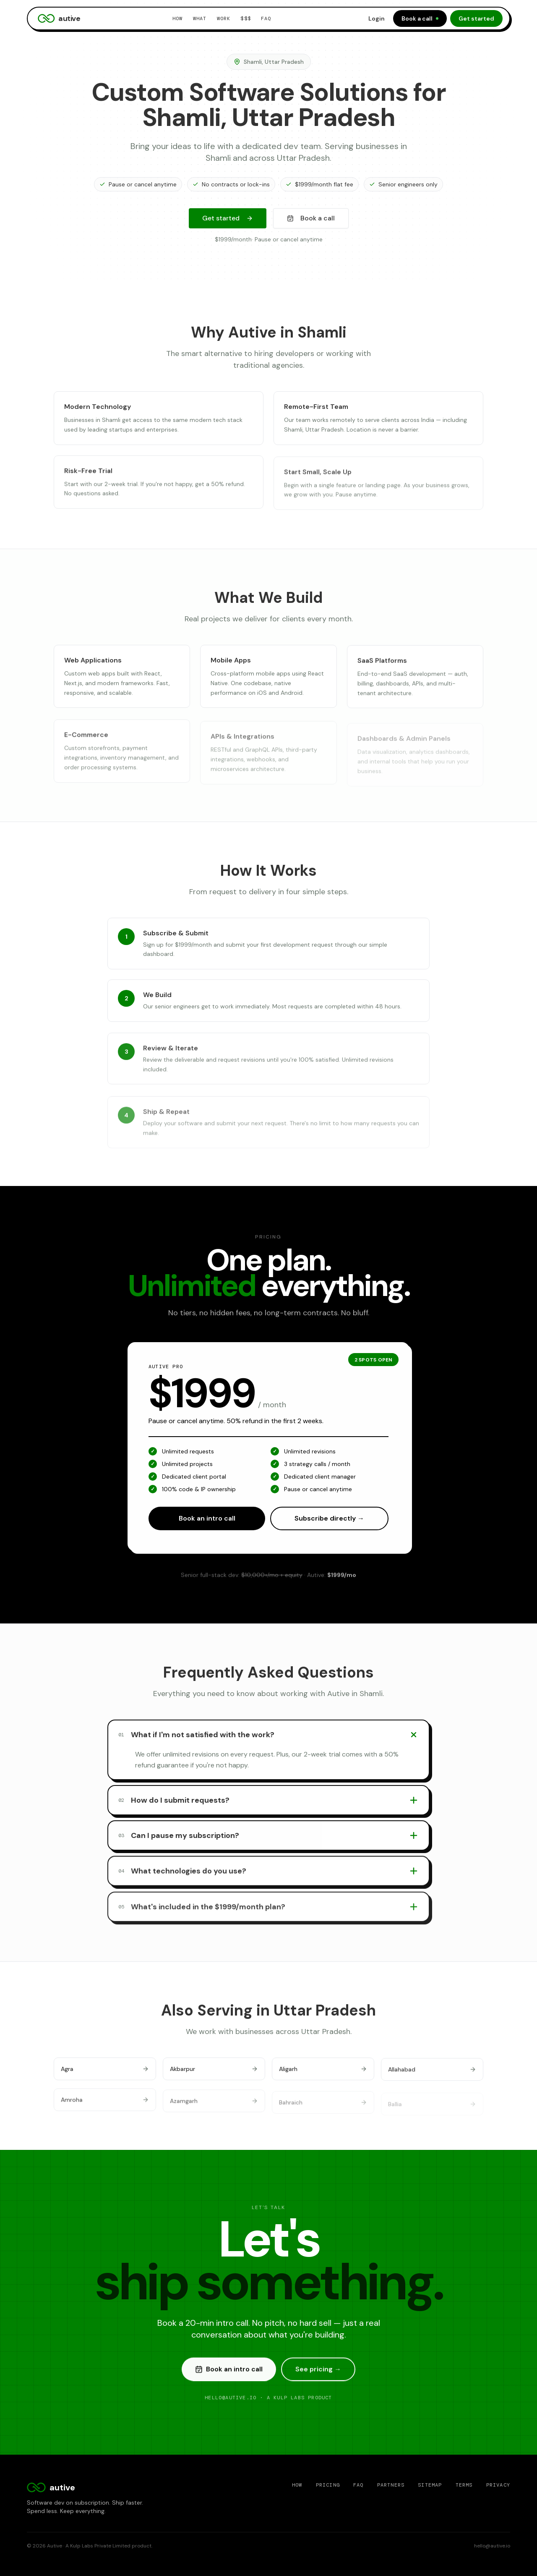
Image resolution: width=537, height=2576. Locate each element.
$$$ (245, 18)
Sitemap (430, 2485)
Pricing (328, 2485)
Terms (464, 2485)
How (177, 18)
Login (376, 18)
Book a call (419, 18)
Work (224, 18)
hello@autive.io (492, 2545)
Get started (476, 18)
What (200, 18)
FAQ (266, 18)
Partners (391, 2485)
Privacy (498, 2485)
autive (59, 18)
